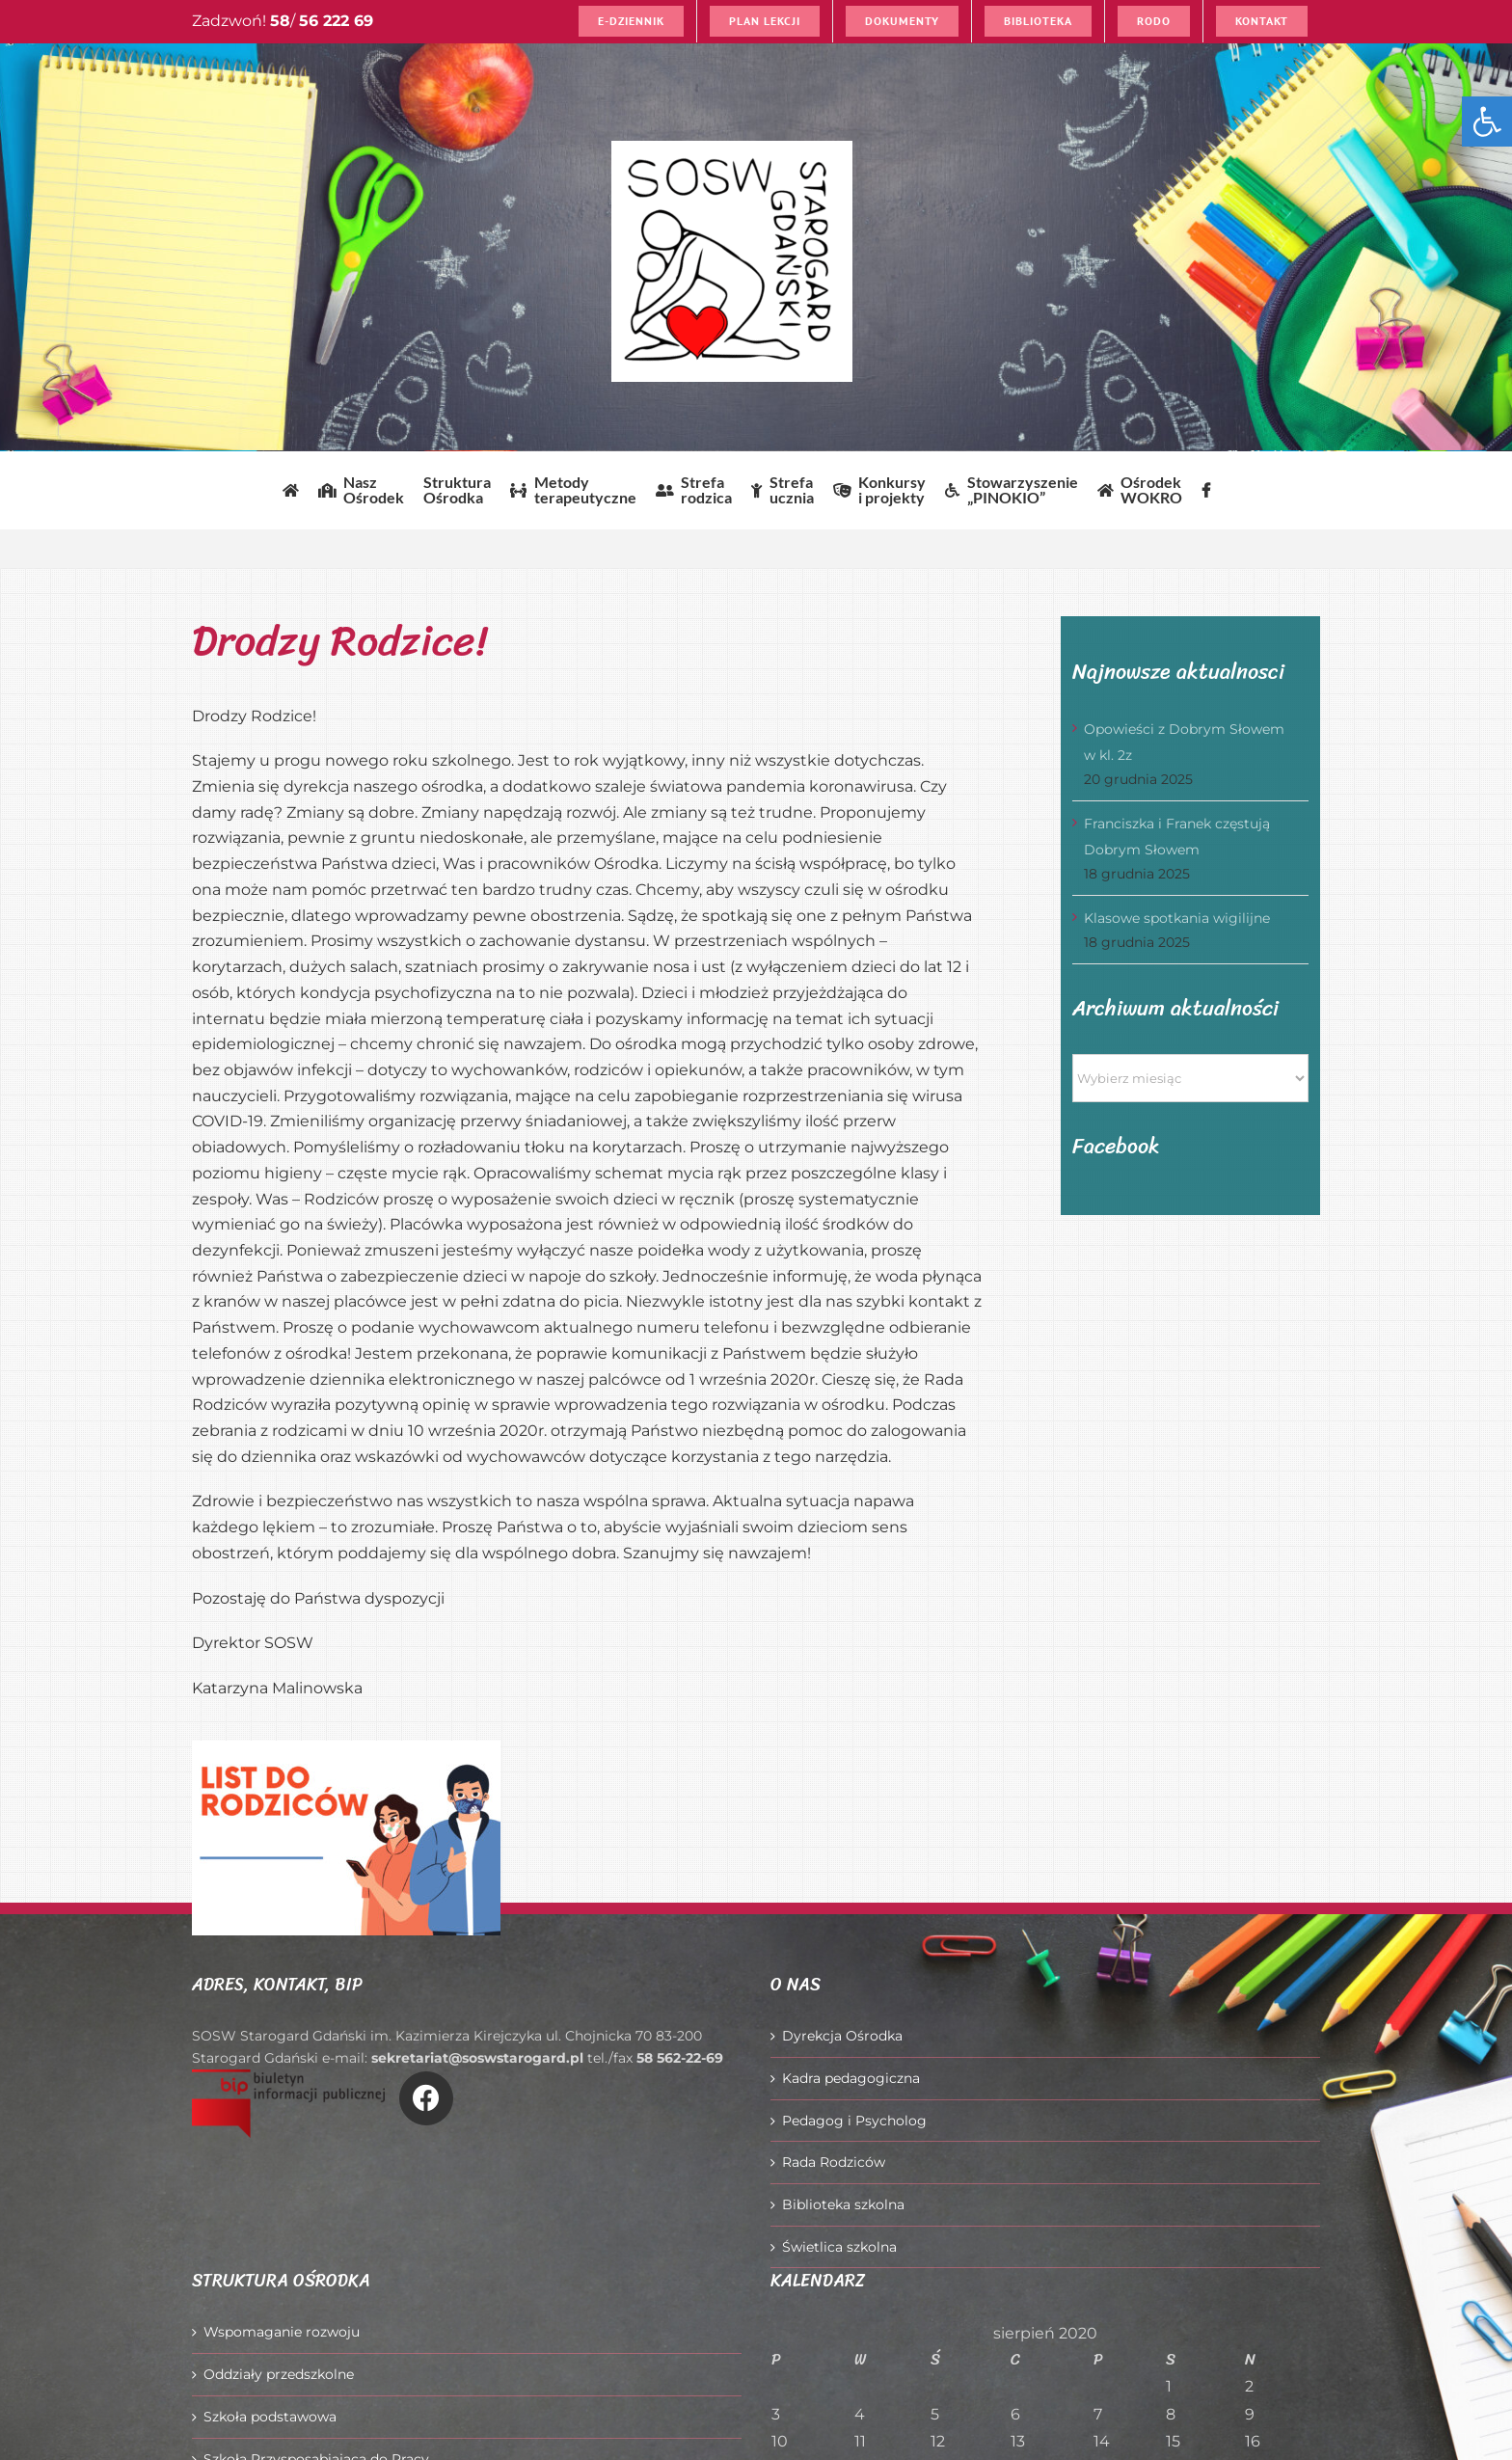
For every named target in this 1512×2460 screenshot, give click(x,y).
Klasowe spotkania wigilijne (1177, 918)
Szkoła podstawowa (270, 2416)
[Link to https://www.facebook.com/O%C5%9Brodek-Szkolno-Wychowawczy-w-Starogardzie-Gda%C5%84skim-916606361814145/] (426, 2098)
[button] (1487, 121)
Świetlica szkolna (839, 2247)
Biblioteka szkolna (843, 2204)
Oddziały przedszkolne (278, 2374)
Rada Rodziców (833, 2162)
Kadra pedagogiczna (851, 2078)
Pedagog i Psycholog (854, 2120)
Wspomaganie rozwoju (281, 2331)
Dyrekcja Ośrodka (842, 2035)
